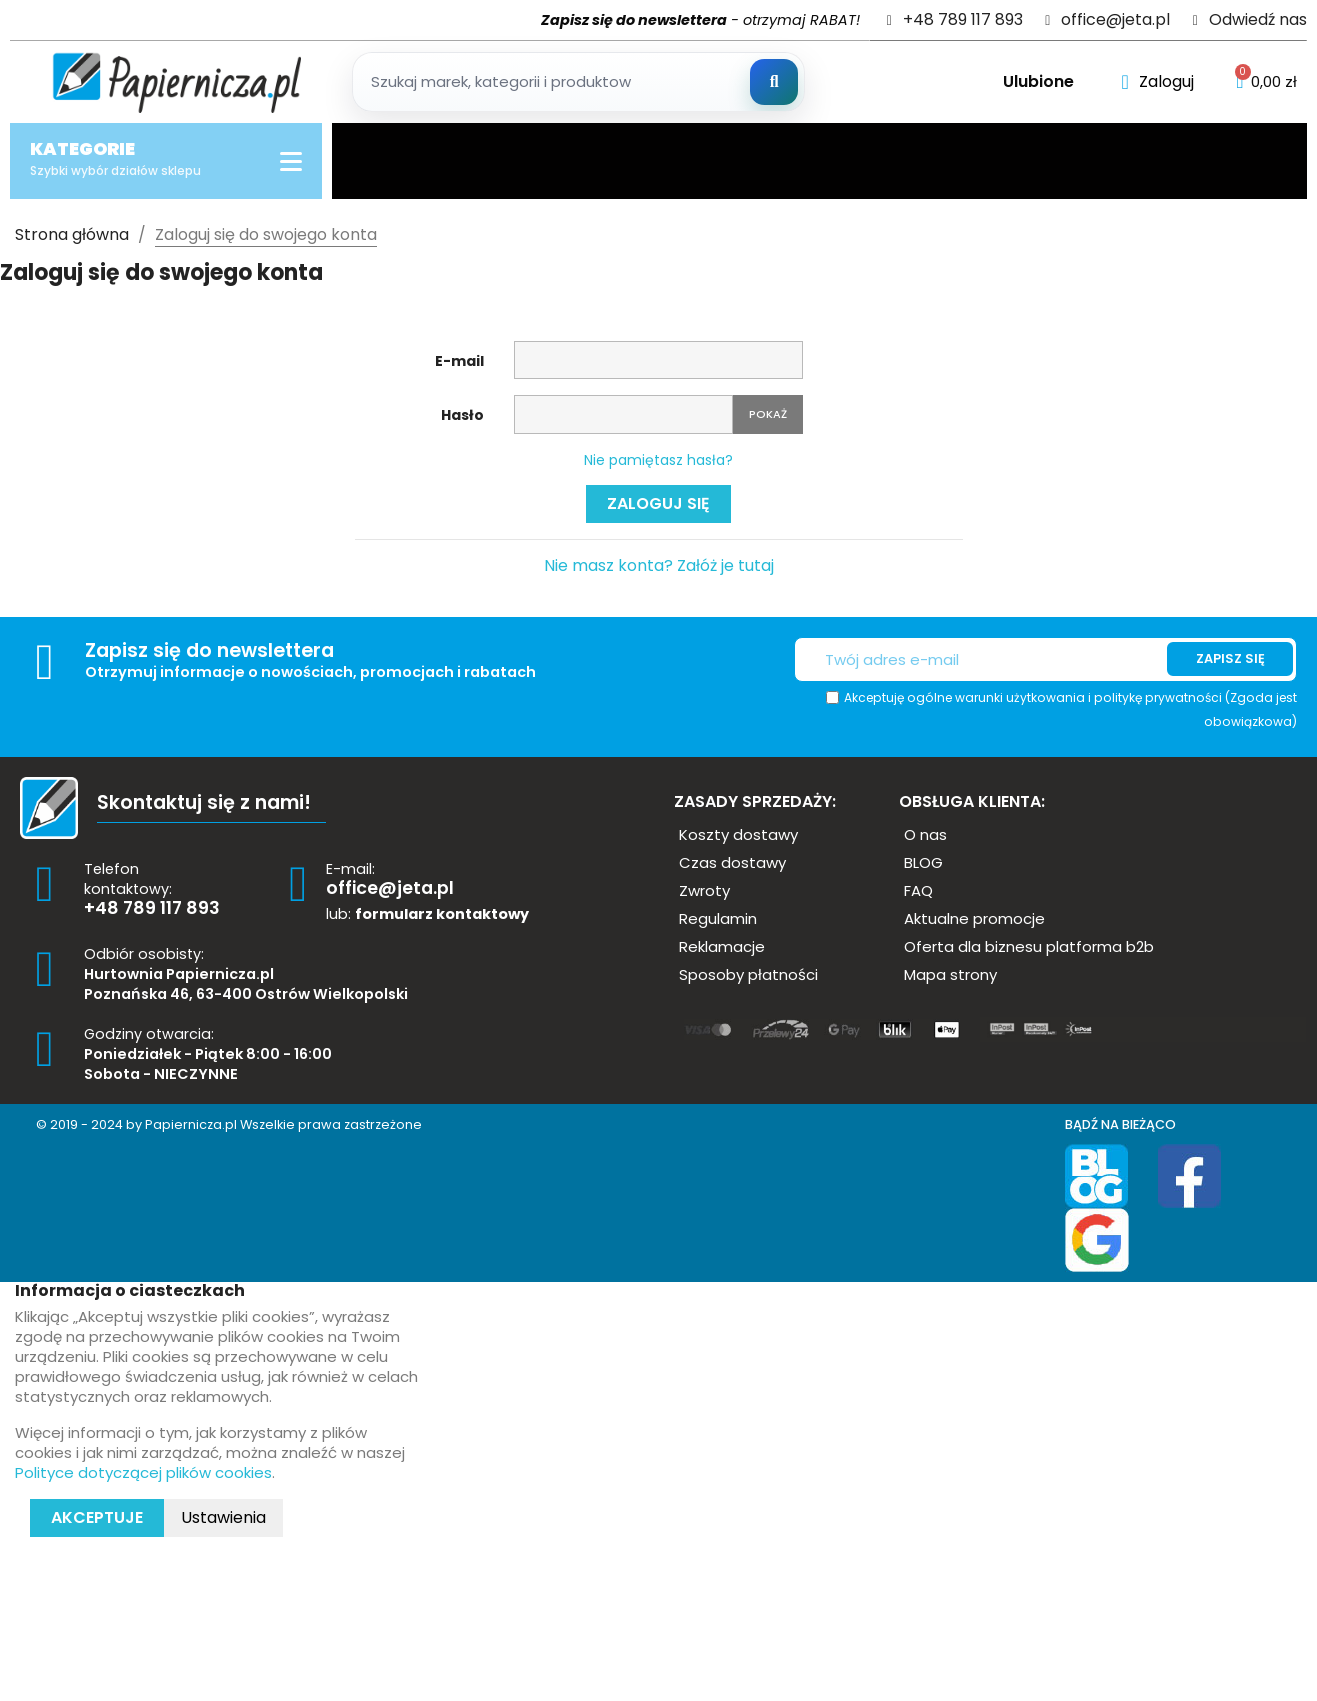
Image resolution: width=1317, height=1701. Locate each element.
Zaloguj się (658, 503)
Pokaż (768, 414)
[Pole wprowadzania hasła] (623, 414)
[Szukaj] (774, 82)
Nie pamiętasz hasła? (658, 460)
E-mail (459, 361)
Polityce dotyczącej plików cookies (143, 1472)
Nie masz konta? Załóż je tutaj (659, 565)
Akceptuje (97, 1517)
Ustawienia (223, 1517)
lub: (427, 914)
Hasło (462, 415)
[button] (738, 834)
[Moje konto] (1157, 82)
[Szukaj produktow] (578, 82)
